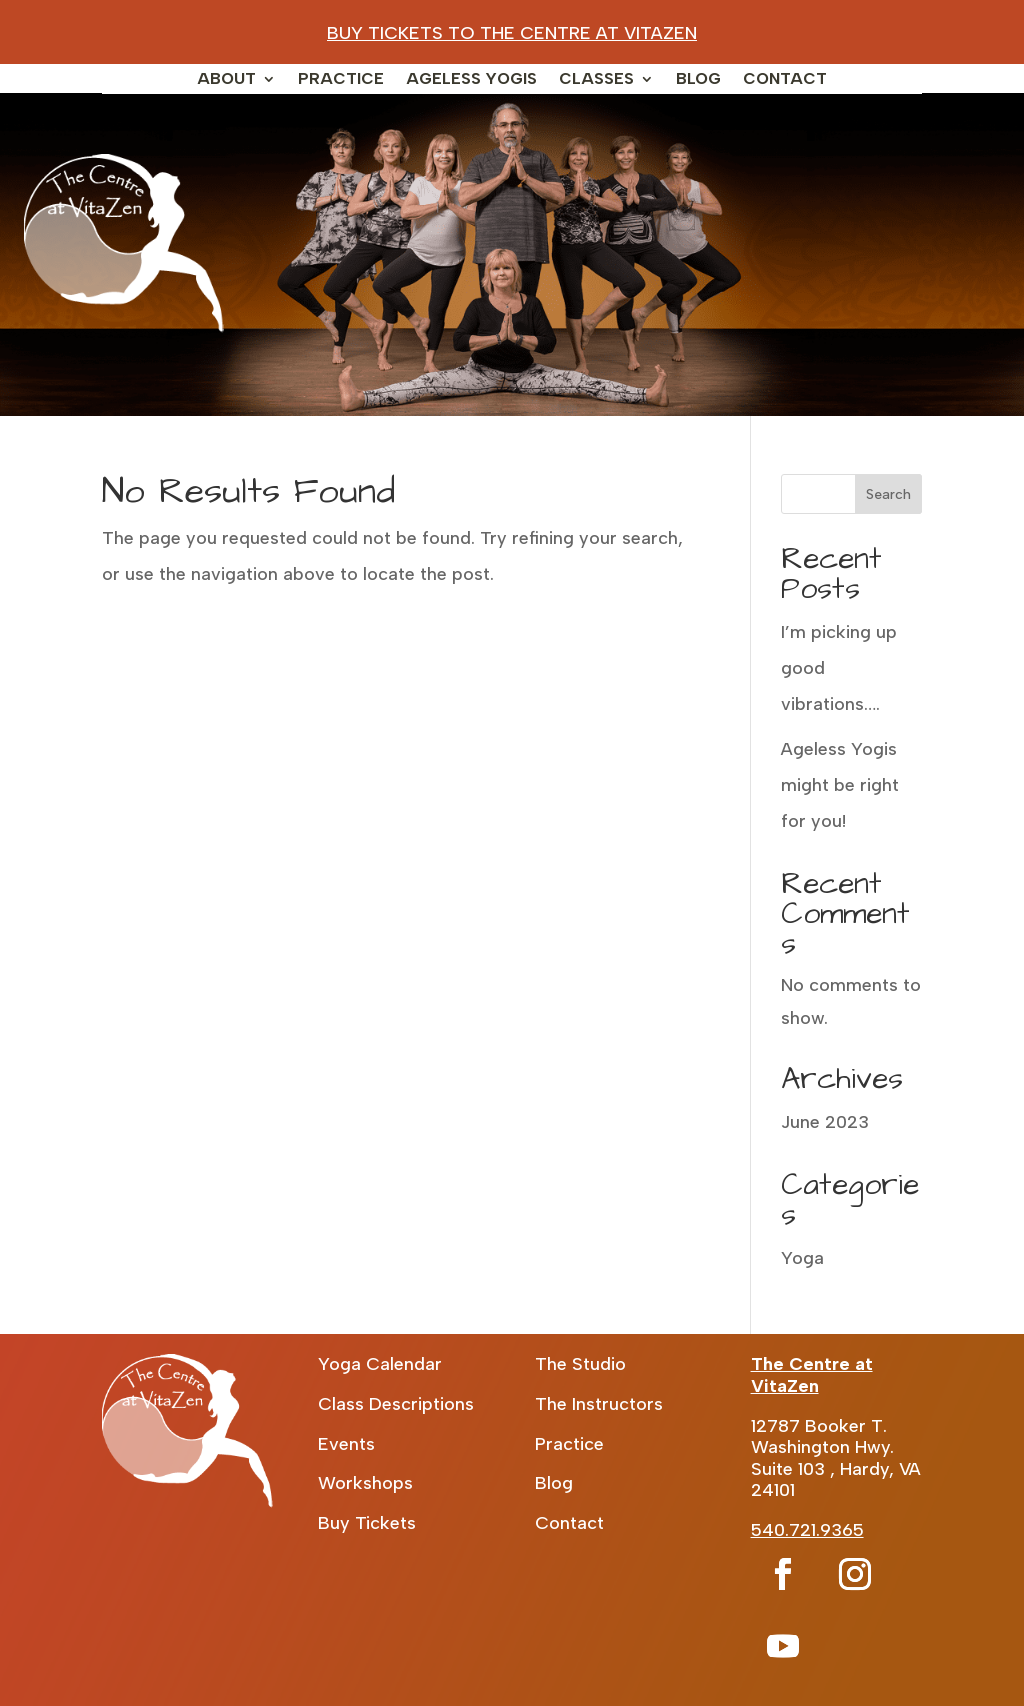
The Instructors (599, 1404)
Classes (596, 80)
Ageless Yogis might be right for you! (840, 785)
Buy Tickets (367, 1523)
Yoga (802, 1258)
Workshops (365, 1483)
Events (346, 1444)
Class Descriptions (396, 1404)
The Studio (580, 1364)
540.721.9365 (807, 1530)
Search (888, 494)
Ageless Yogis (471, 80)
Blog (698, 80)
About (226, 80)
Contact (785, 80)
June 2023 (825, 1122)
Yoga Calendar (380, 1364)
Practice (341, 80)
